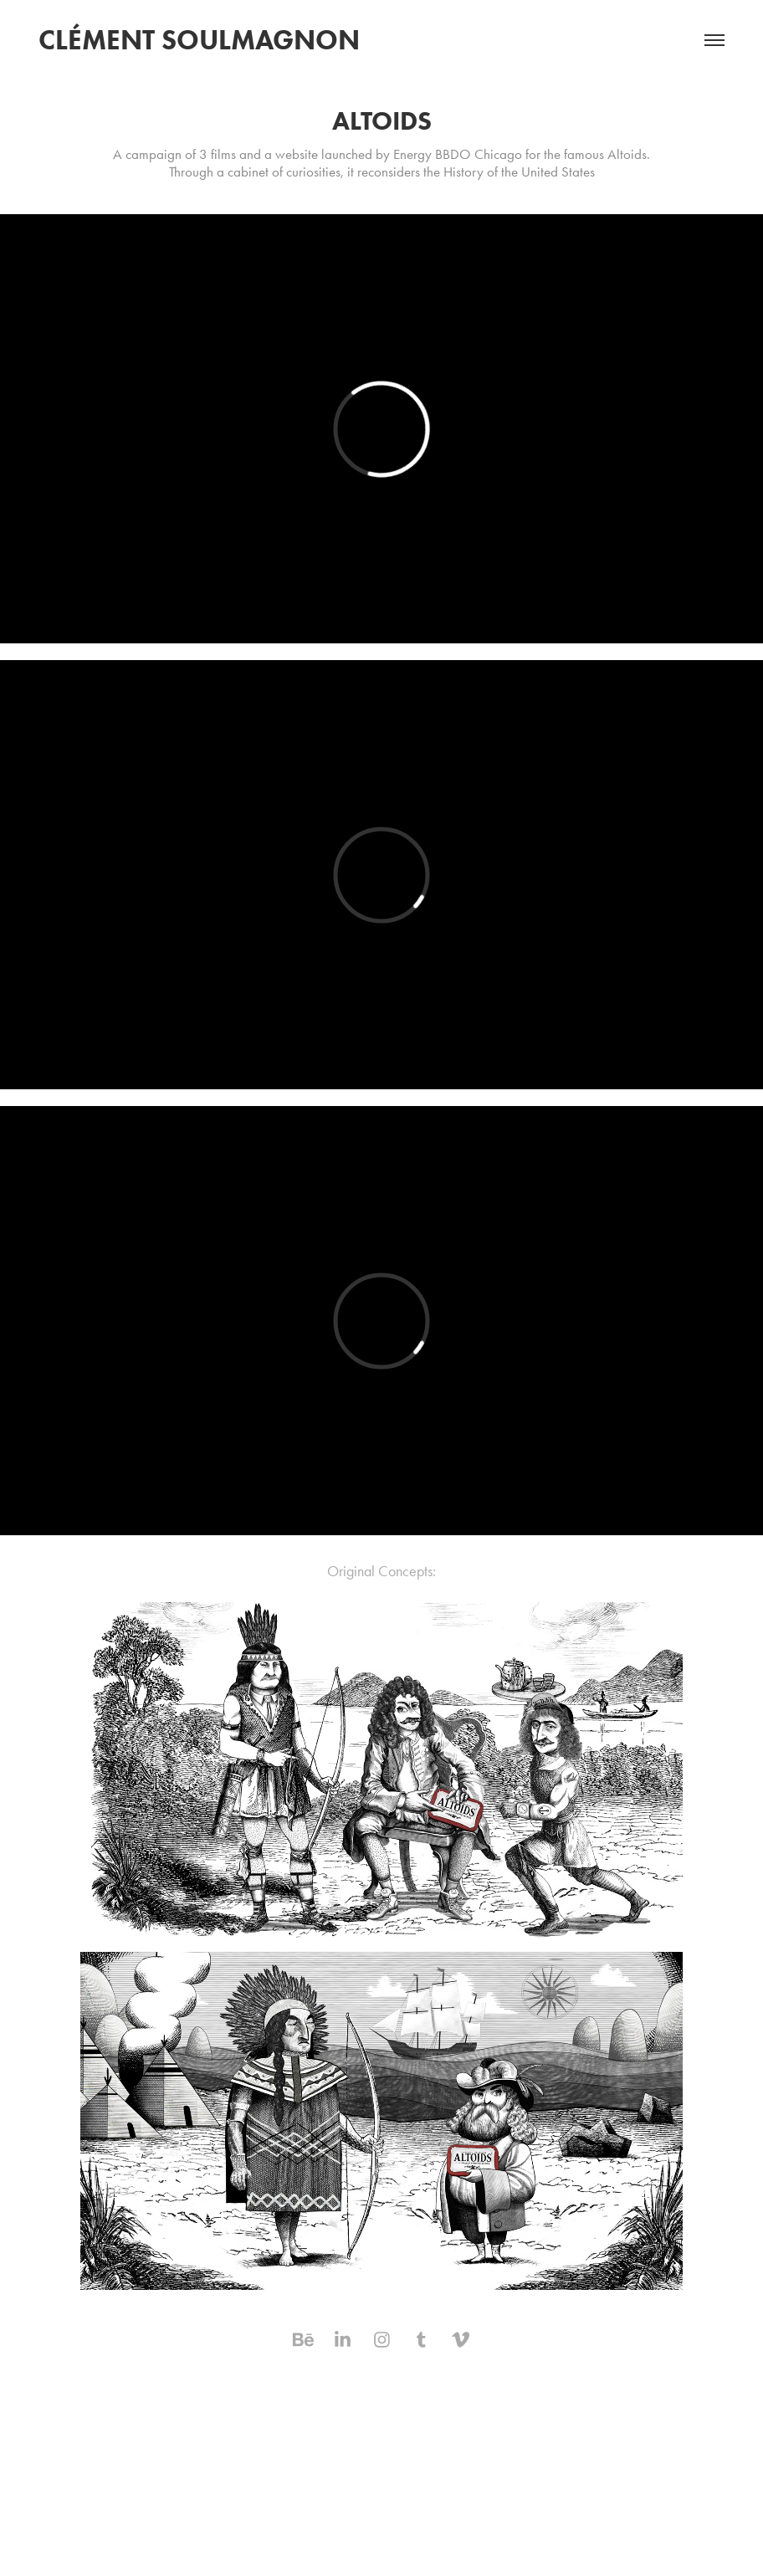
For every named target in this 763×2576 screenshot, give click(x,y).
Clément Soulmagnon (199, 40)
